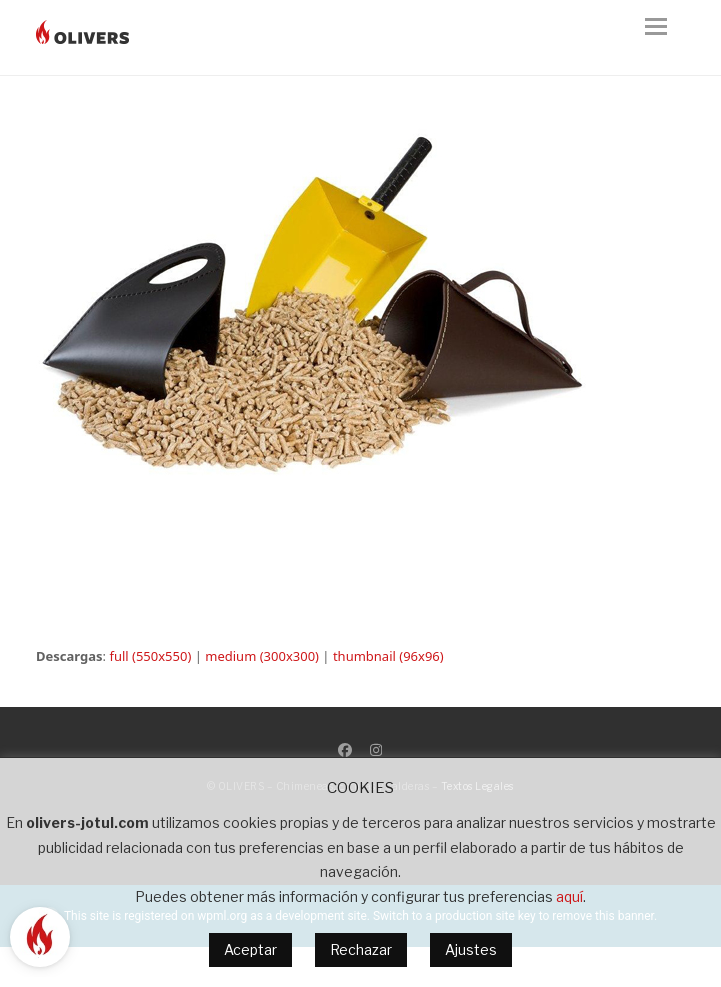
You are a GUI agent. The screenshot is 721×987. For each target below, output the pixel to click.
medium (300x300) (262, 656)
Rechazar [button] (361, 949)
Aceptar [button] (250, 949)
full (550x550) (150, 656)
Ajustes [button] (471, 949)
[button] (665, 38)
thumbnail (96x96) (388, 656)
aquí (569, 896)
